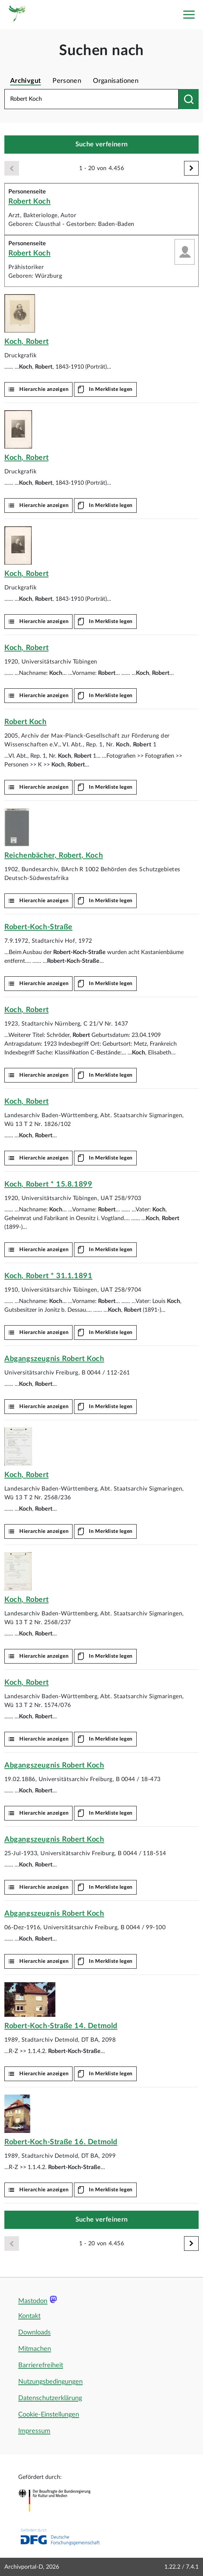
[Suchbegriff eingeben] (91, 99)
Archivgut (25, 81)
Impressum (34, 2431)
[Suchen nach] (189, 99)
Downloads (34, 2332)
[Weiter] (191, 168)
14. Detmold (60, 2026)
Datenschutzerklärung (50, 2398)
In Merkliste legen (111, 389)
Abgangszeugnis (54, 1358)
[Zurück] (11, 168)
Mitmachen (34, 2349)
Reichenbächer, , (53, 855)
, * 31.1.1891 (48, 1276)
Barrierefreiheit (40, 2365)
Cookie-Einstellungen (48, 2414)
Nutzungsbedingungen (50, 2382)
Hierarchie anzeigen (44, 389)
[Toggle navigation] (188, 15)
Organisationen (115, 81)
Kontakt (29, 2316)
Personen (66, 81)
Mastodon (32, 2301)
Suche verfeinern (101, 144)
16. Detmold (60, 2142)
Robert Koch (29, 201)
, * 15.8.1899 (48, 1184)
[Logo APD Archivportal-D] (17, 14)
